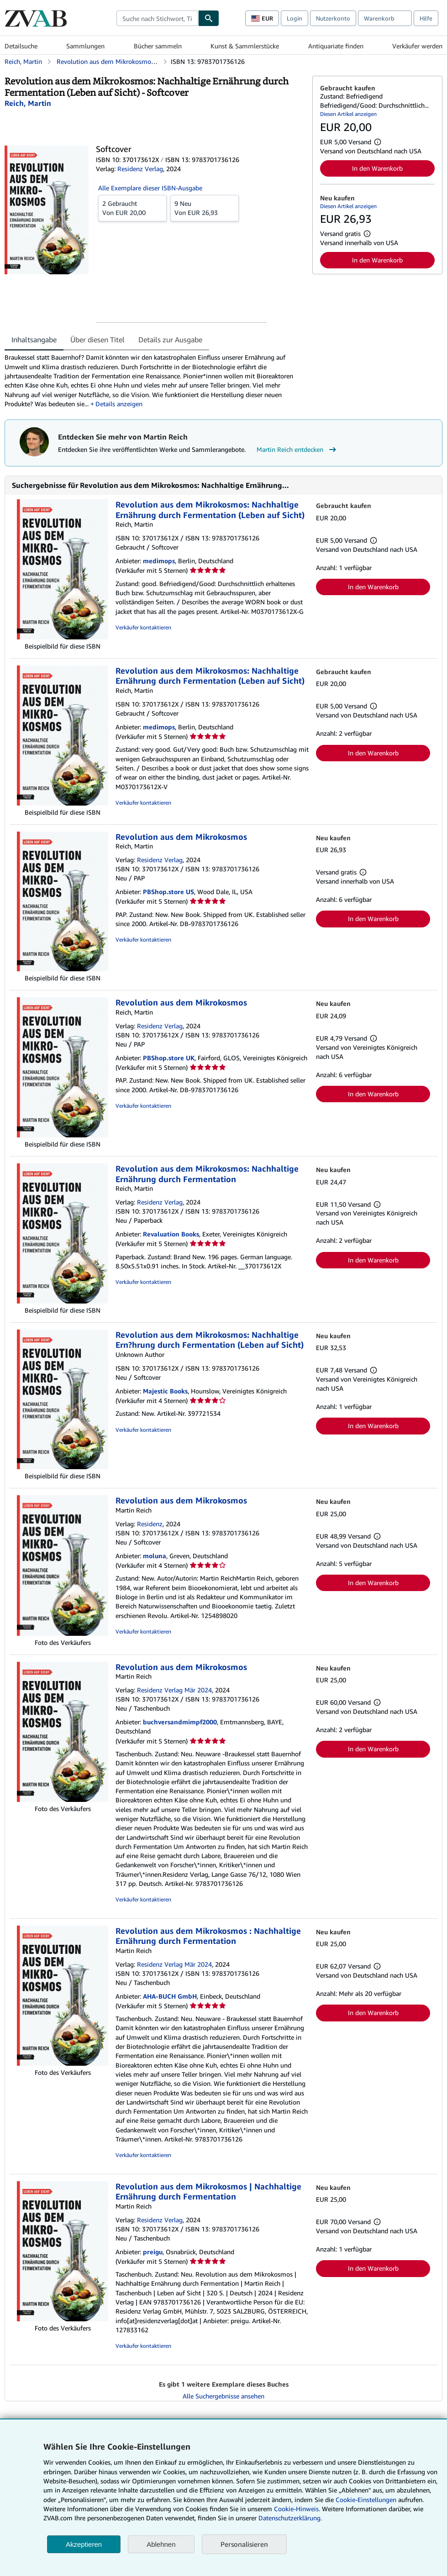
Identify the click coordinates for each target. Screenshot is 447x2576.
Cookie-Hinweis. (297, 2509)
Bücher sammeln (158, 46)
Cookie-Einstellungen (366, 2499)
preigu (153, 2252)
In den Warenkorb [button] (377, 168)
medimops (159, 561)
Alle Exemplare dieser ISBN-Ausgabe (150, 188)
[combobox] (157, 18)
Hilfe (426, 18)
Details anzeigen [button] (118, 404)
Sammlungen (85, 46)
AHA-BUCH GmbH (170, 1996)
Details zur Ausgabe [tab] (170, 339)
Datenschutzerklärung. (290, 2518)
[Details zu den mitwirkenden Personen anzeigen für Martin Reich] (28, 103)
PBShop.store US (168, 891)
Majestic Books (165, 1391)
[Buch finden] (209, 18)
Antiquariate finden (335, 46)
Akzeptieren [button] (84, 2544)
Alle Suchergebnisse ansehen (223, 2396)
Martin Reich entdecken (297, 449)
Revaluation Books (171, 1234)
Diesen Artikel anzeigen (348, 113)
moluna (154, 1556)
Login (294, 18)
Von (132, 207)
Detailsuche (21, 46)
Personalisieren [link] (244, 2544)
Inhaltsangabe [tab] (34, 339)
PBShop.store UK (169, 1058)
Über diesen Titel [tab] (97, 339)
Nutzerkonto (333, 18)
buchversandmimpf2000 (180, 1722)
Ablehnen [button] (161, 2544)
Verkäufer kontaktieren (143, 627)
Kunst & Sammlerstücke (244, 46)
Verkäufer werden (417, 46)
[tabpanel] (155, 380)
